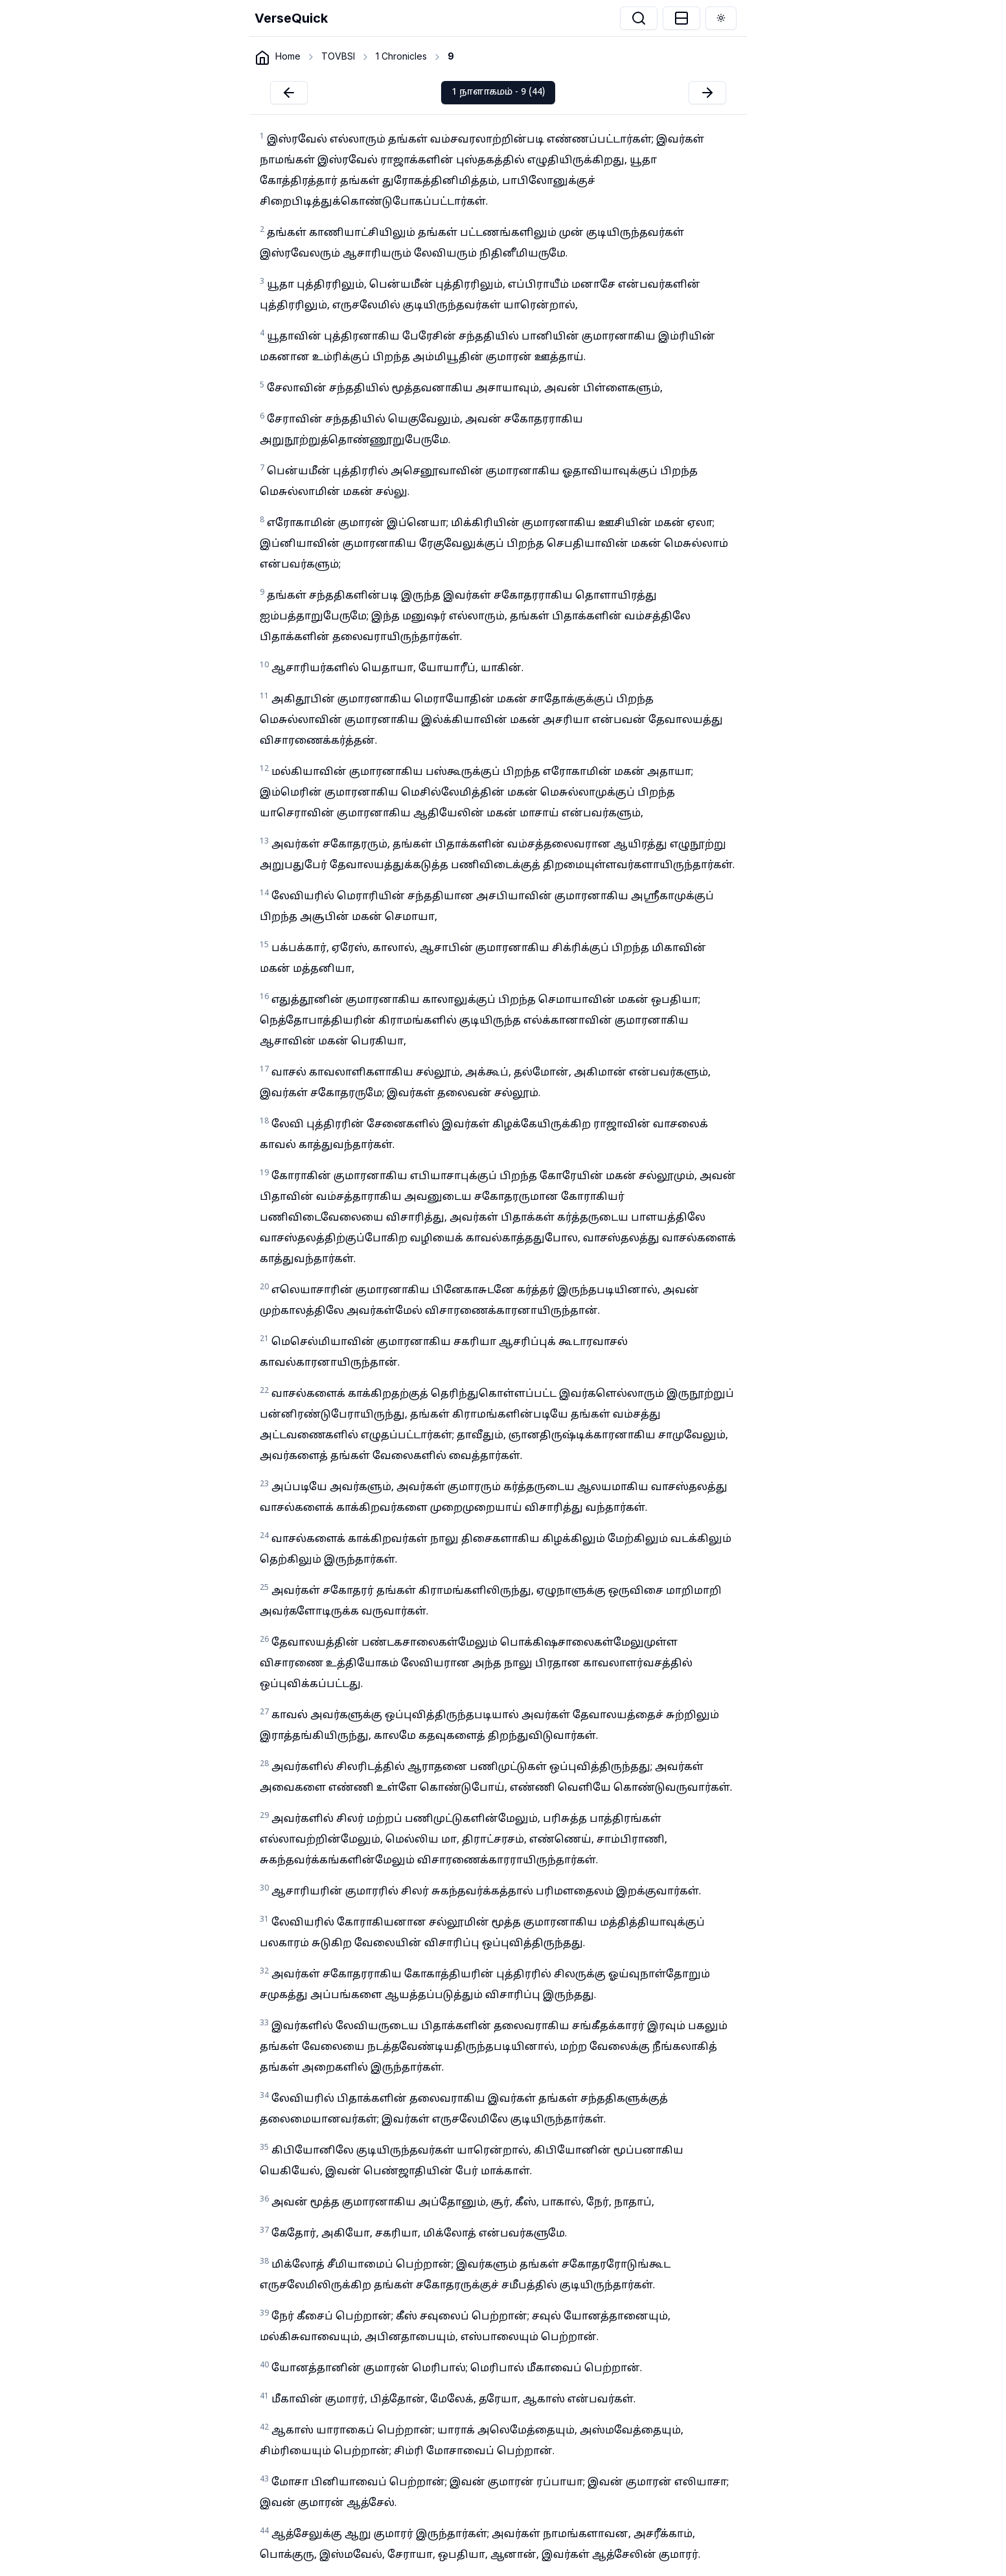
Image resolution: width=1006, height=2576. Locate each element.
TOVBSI (338, 56)
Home (288, 56)
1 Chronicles (401, 56)
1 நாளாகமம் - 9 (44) (498, 92)
